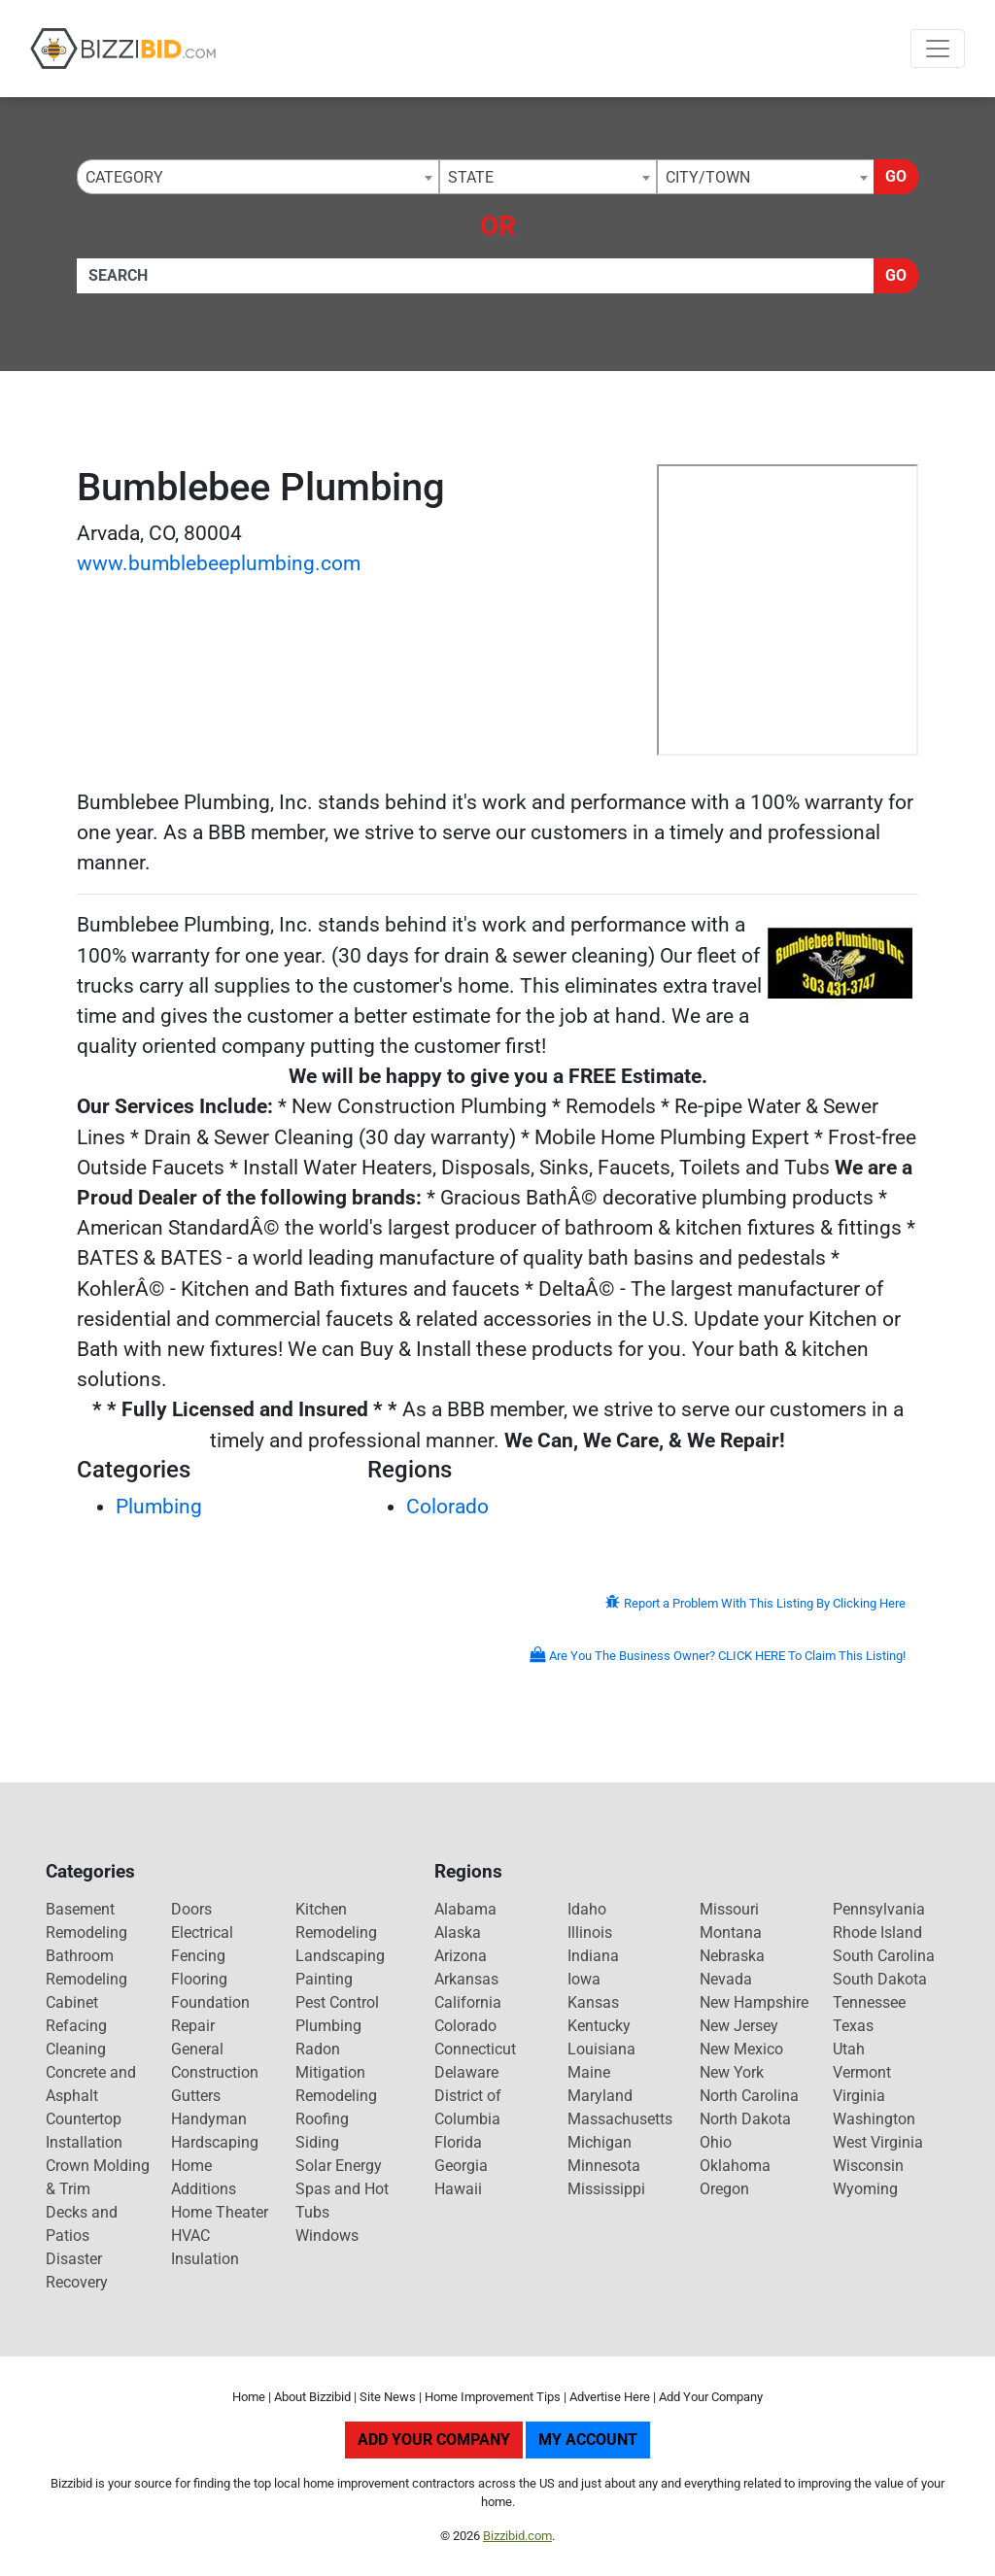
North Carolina (749, 2095)
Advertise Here (609, 2397)
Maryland (600, 2095)
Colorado (447, 1506)
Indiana (593, 1956)
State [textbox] (471, 177)
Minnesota (603, 2165)
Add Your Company (711, 2397)
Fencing (198, 1956)
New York (732, 2072)
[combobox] (258, 176)
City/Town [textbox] (708, 177)
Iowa (583, 1979)
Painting (324, 1979)
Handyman (209, 2119)
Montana (731, 1932)
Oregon (724, 2189)
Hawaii (458, 2189)
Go (896, 176)
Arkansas (466, 1979)
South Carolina (884, 1956)
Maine (588, 2072)
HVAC (190, 2235)
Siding (317, 2142)
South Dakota (880, 1979)
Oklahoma (735, 2165)
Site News (388, 2397)
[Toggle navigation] (937, 48)
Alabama (465, 1909)
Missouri (729, 1909)
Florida (458, 2142)
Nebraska (732, 1956)
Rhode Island (877, 1932)
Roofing (322, 2119)
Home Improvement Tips (493, 2397)
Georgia (461, 2165)
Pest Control (337, 2002)
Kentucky (599, 2026)
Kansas (593, 2002)
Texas (853, 2026)
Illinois (589, 1932)
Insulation (205, 2259)
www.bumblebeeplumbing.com (218, 563)
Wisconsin (868, 2165)
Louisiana (601, 2049)
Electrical (202, 1932)
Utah (849, 2049)
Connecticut (475, 2049)
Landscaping (340, 1956)
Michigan (599, 2142)
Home (248, 2397)
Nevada (726, 1979)
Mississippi (606, 2189)
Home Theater (219, 2212)
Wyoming (865, 2189)
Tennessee (869, 2002)
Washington (874, 2119)
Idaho (586, 1909)
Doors (191, 1909)
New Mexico (741, 2049)
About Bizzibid (312, 2397)
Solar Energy (338, 2165)
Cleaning (76, 2049)
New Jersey (739, 2026)
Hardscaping (214, 2142)
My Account (587, 2439)
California (467, 2002)
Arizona (460, 1956)
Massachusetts (619, 2119)
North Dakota (745, 2119)
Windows (327, 2235)
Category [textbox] (124, 177)
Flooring (199, 1979)
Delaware (466, 2072)
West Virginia (878, 2142)
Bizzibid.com (517, 2535)
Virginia (859, 2095)
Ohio (716, 2142)
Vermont (862, 2072)
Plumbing (159, 1506)
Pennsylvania (879, 1909)
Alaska (457, 1932)
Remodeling (336, 2095)
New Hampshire (754, 2002)
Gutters (196, 2095)
